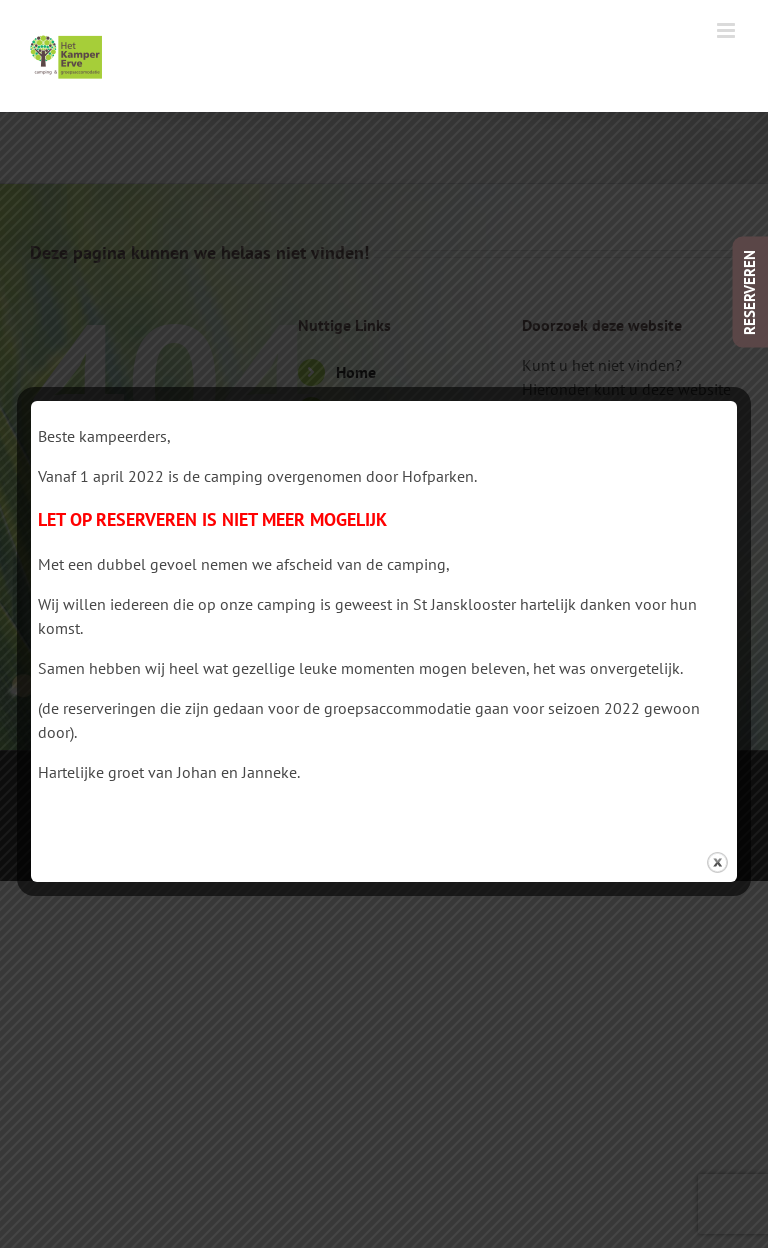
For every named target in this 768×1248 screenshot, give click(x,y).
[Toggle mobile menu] (727, 30)
